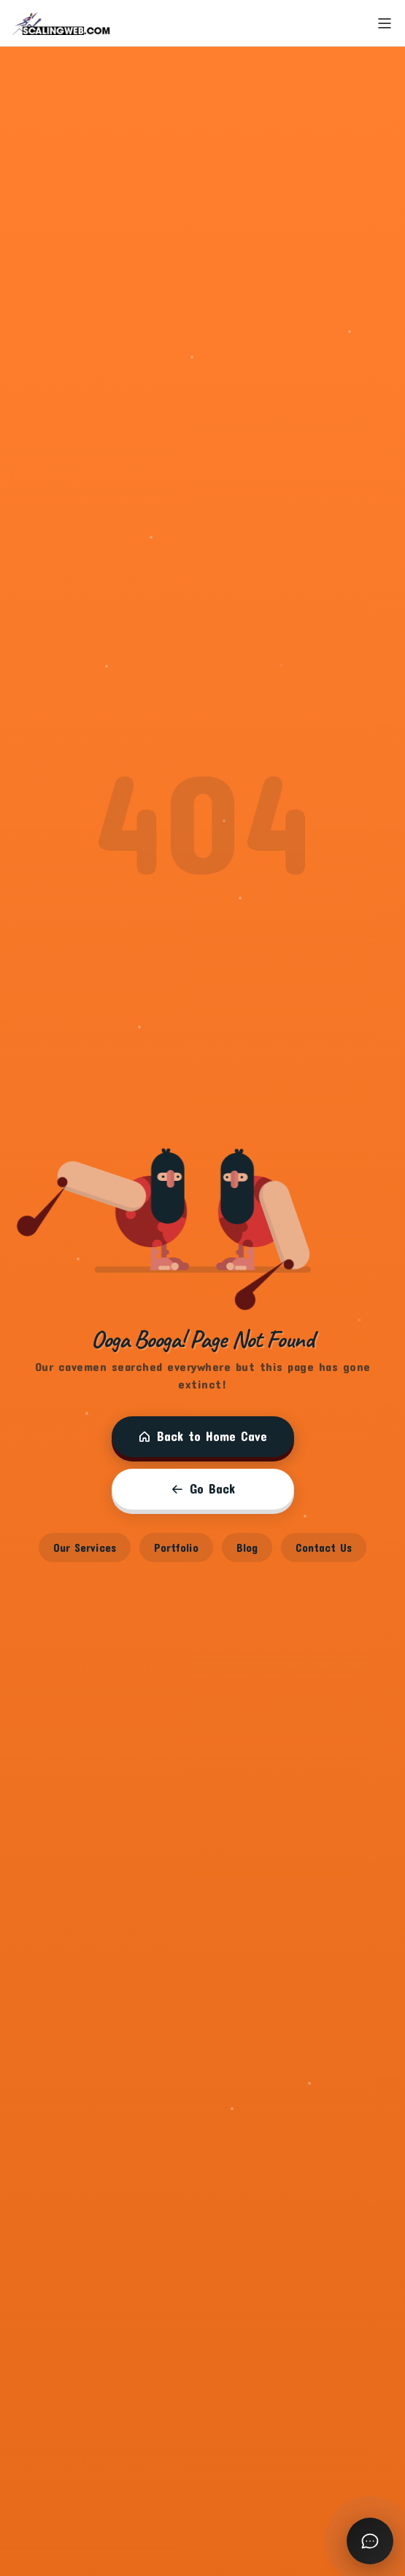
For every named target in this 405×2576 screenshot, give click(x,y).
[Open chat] (370, 2541)
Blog (247, 1547)
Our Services (84, 1547)
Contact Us (324, 1547)
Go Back (203, 1488)
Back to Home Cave (202, 1436)
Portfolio (176, 1547)
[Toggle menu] (384, 23)
